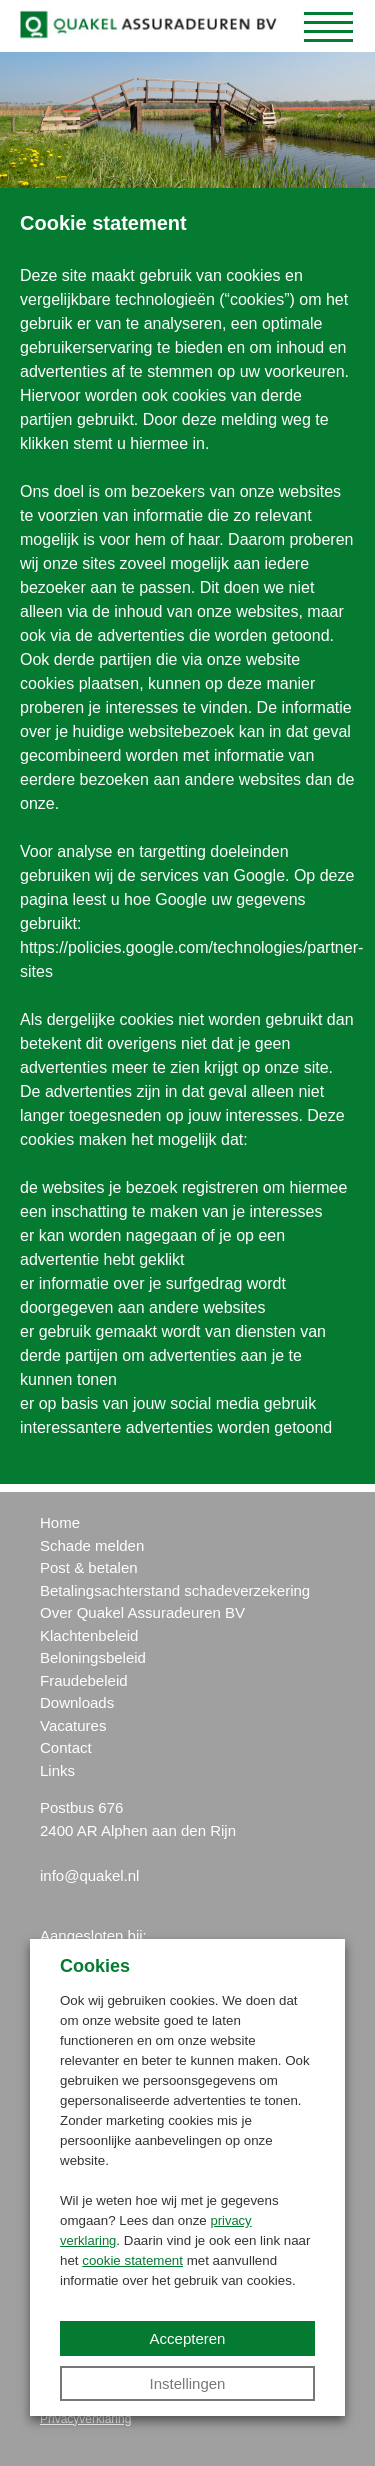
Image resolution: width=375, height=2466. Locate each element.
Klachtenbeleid (89, 1635)
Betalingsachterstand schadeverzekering (175, 1590)
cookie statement (132, 2260)
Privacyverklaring (85, 2419)
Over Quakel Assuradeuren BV (142, 1612)
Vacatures (73, 1725)
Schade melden (92, 1545)
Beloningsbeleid (93, 1657)
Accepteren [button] (188, 2338)
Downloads (77, 1702)
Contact (66, 1747)
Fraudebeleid (84, 1680)
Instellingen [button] (188, 2383)
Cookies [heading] (95, 1966)
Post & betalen (89, 1567)
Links (57, 1770)
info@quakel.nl (89, 1875)
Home (60, 1522)
